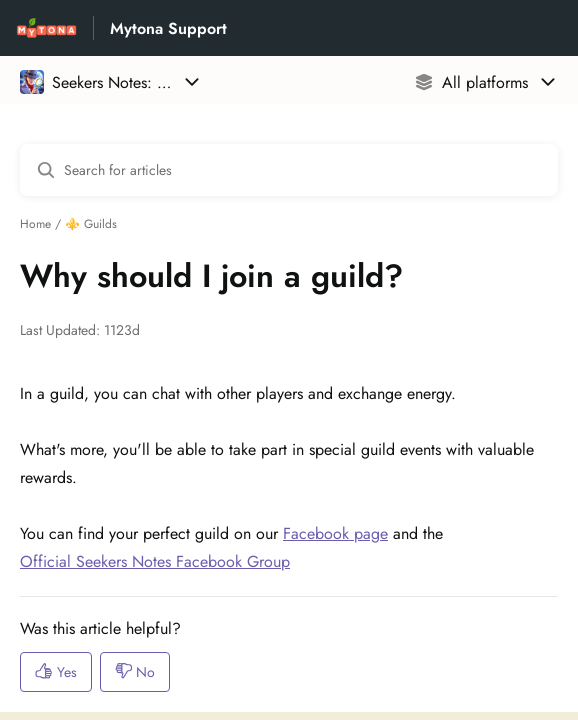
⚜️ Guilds (91, 224)
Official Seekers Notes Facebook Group (155, 561)
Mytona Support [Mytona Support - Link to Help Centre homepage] (168, 28)
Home (35, 224)
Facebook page (335, 533)
